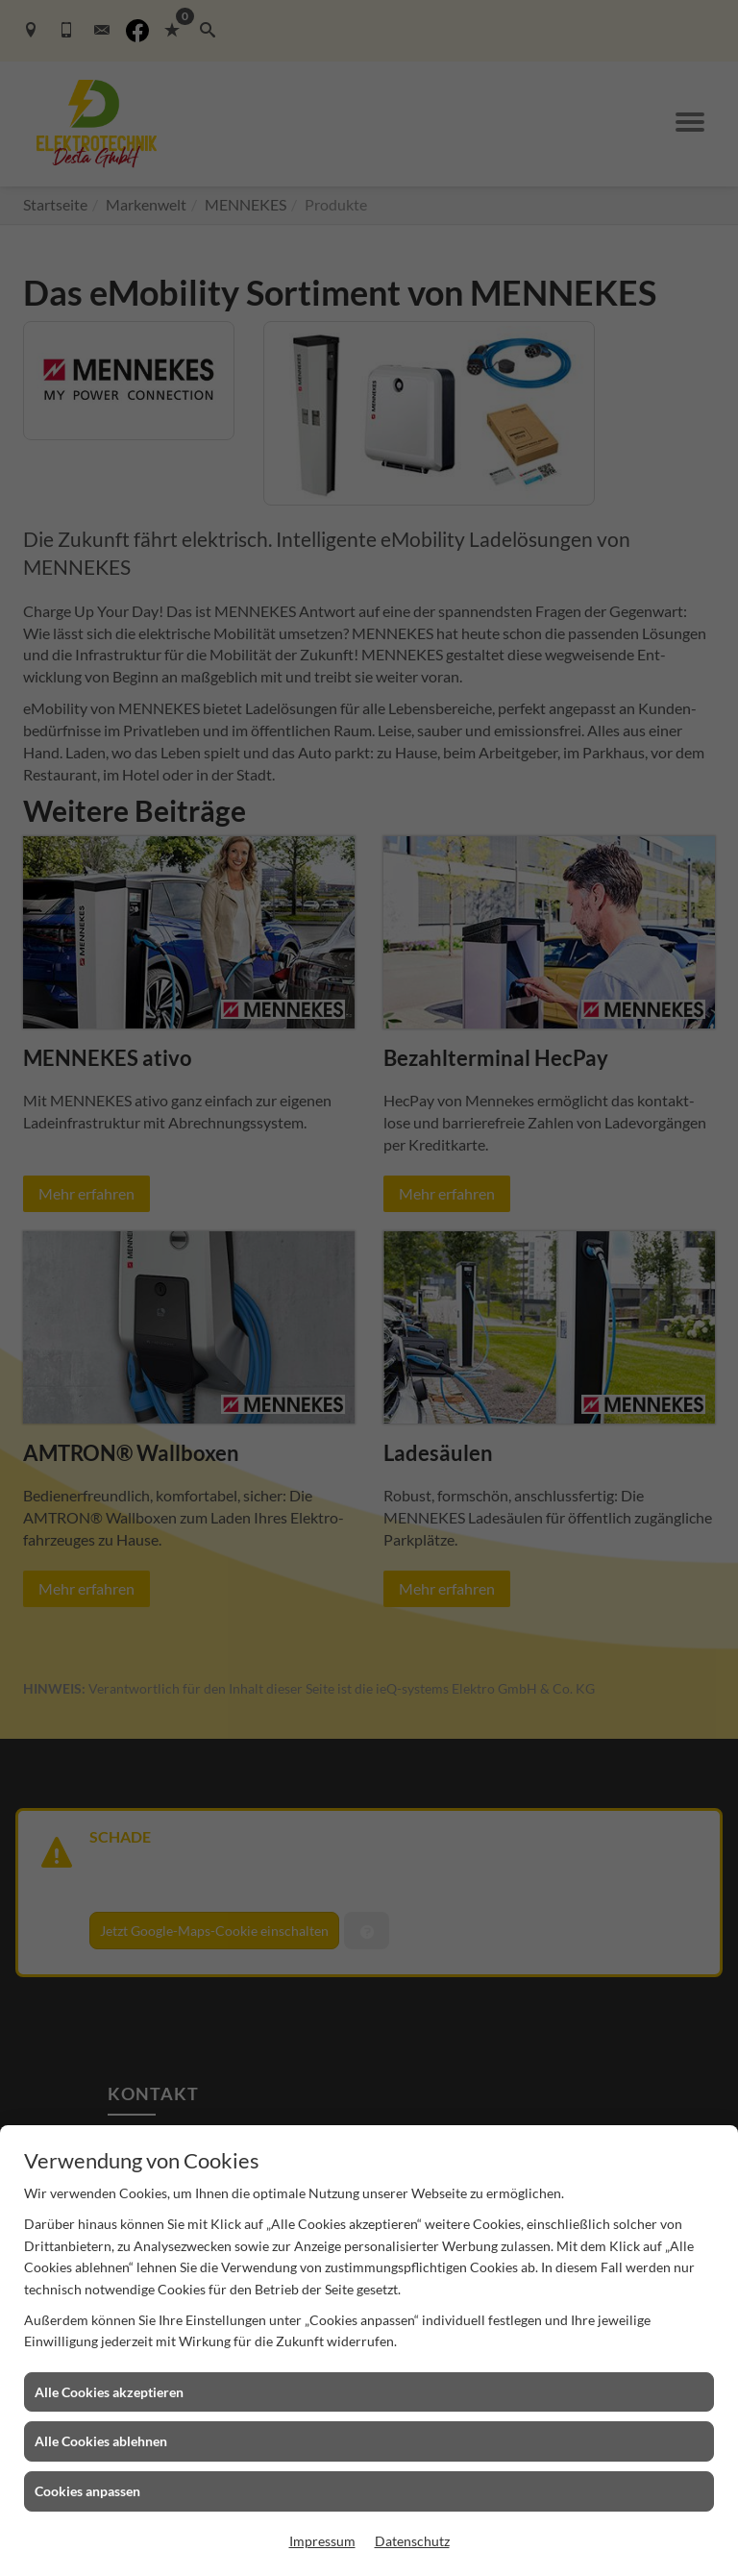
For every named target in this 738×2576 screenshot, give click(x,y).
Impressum (322, 2541)
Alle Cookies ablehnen (101, 2441)
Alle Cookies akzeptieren (109, 2392)
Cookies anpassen (87, 2491)
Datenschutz (412, 2541)
